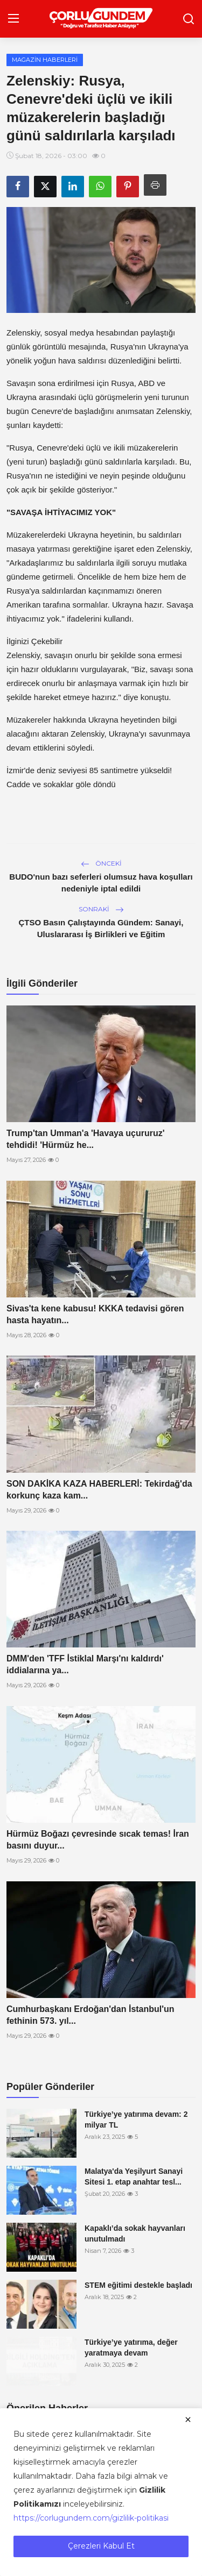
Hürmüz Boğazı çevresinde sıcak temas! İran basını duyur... (97, 1839)
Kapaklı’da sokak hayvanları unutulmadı (135, 2233)
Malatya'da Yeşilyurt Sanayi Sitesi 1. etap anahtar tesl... (134, 2176)
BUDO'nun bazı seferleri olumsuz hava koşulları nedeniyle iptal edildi (100, 882)
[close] (188, 2419)
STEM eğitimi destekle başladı (138, 2285)
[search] (188, 19)
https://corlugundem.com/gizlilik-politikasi (91, 2518)
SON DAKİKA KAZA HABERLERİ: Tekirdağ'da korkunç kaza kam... (99, 1489)
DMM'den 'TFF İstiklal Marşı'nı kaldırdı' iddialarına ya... (85, 1664)
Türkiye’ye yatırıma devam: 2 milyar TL (136, 2119)
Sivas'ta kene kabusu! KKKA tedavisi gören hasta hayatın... (95, 1314)
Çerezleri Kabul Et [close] (101, 2546)
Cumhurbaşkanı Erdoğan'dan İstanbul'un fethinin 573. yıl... (90, 2014)
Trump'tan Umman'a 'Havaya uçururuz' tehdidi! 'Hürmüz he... (85, 1139)
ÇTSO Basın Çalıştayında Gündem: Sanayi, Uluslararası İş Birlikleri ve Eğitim (101, 928)
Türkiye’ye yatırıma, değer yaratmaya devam (131, 2347)
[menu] (13, 19)
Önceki (101, 863)
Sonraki (101, 909)
